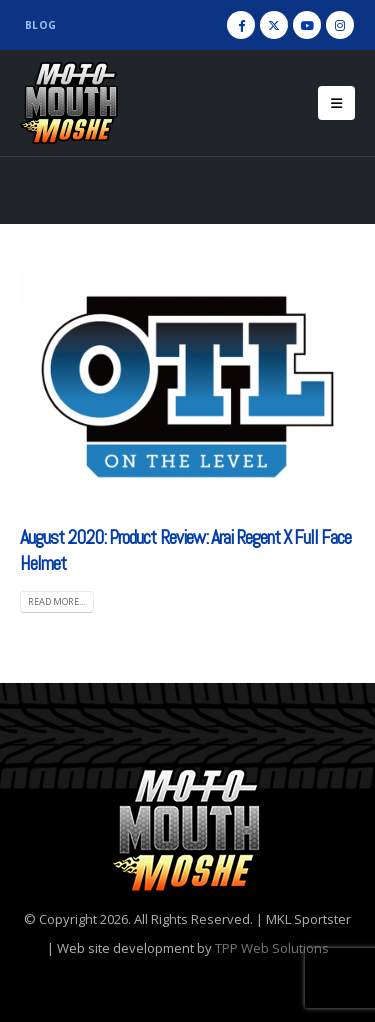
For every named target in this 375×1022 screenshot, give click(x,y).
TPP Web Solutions (272, 948)
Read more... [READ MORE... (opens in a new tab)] (56, 601)
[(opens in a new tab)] (187, 384)
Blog (40, 25)
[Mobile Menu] (336, 103)
